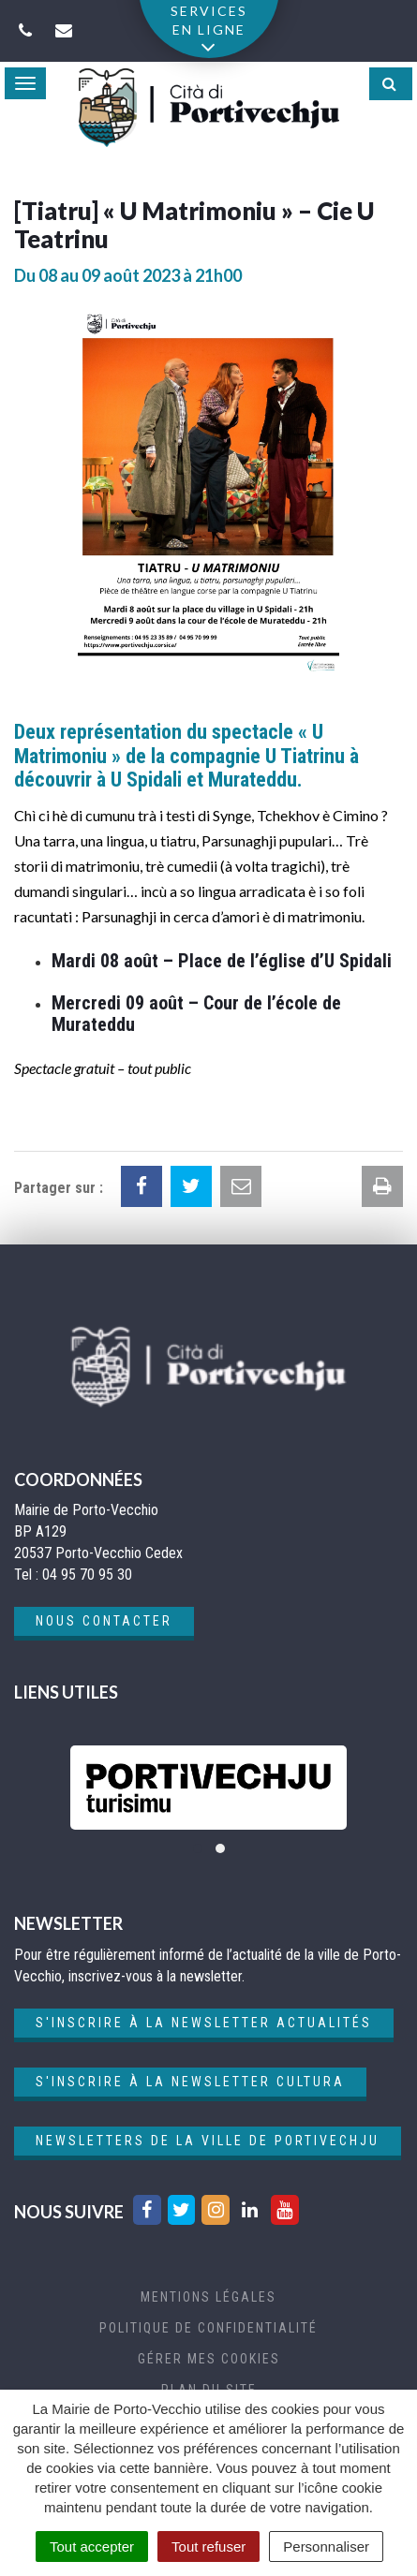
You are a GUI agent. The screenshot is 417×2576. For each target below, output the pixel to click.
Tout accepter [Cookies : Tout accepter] (92, 2546)
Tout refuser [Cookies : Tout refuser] (208, 2546)
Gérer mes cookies (209, 2358)
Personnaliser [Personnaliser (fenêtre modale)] (326, 2546)
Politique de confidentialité (208, 2327)
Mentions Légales (208, 2296)
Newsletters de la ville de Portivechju (208, 2140)
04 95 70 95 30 (87, 1574)
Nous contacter (104, 1620)
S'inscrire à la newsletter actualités (204, 2022)
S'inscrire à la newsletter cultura (190, 2081)
